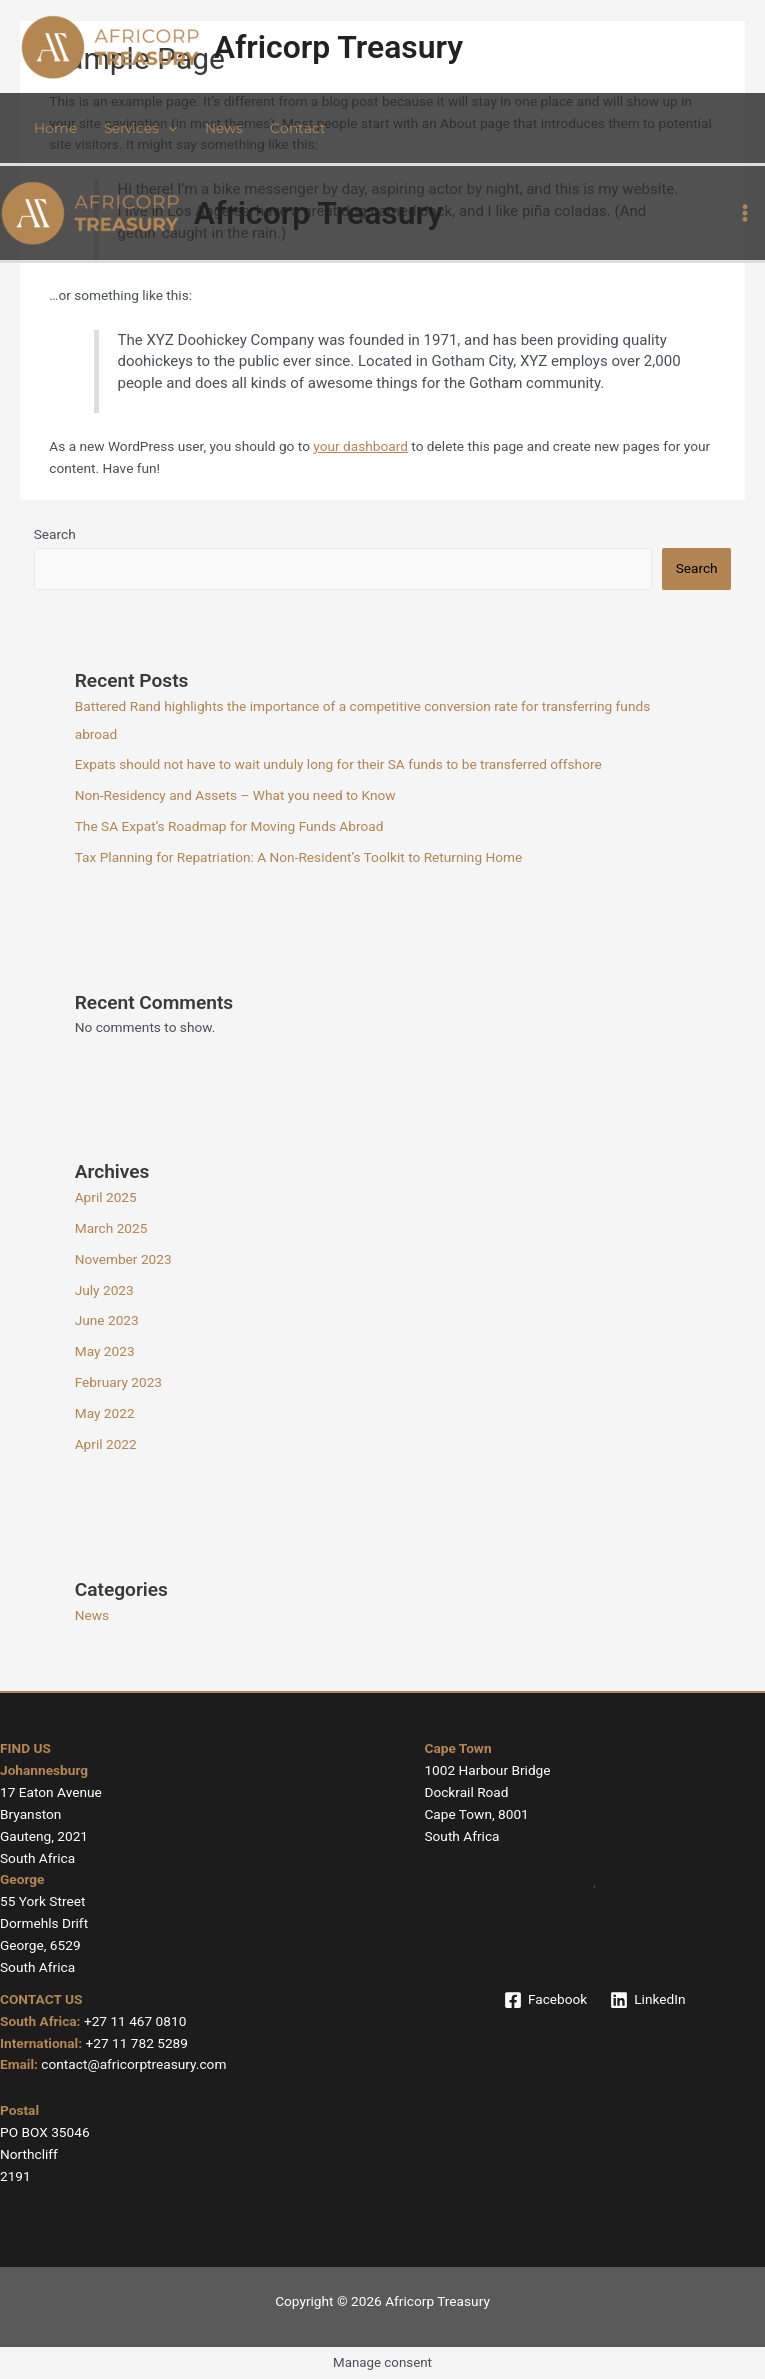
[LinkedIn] (648, 2000)
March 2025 (111, 1228)
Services (140, 128)
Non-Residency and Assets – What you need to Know (235, 795)
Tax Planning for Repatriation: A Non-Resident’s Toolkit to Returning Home (299, 857)
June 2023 (107, 1320)
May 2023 (105, 1351)
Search (55, 534)
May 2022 (105, 1413)
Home (55, 128)
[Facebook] (545, 2000)
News (224, 128)
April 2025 (106, 1197)
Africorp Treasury (339, 47)
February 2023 (118, 1382)
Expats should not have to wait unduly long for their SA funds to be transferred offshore (338, 764)
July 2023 (104, 1290)
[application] (168, 128)
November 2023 (123, 1259)
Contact (298, 128)
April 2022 (106, 1444)
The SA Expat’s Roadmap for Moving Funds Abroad (229, 826)
